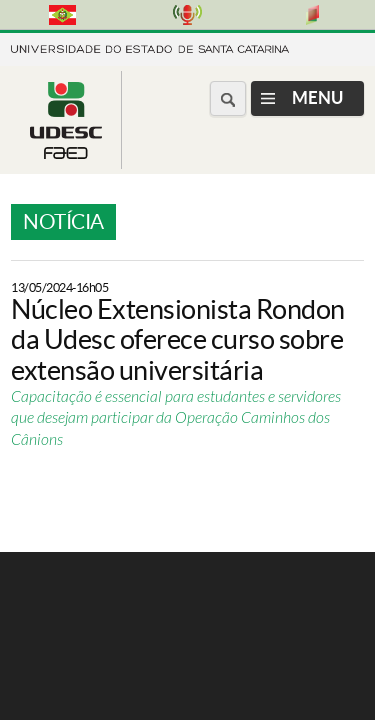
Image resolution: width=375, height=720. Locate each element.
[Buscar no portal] (228, 98)
